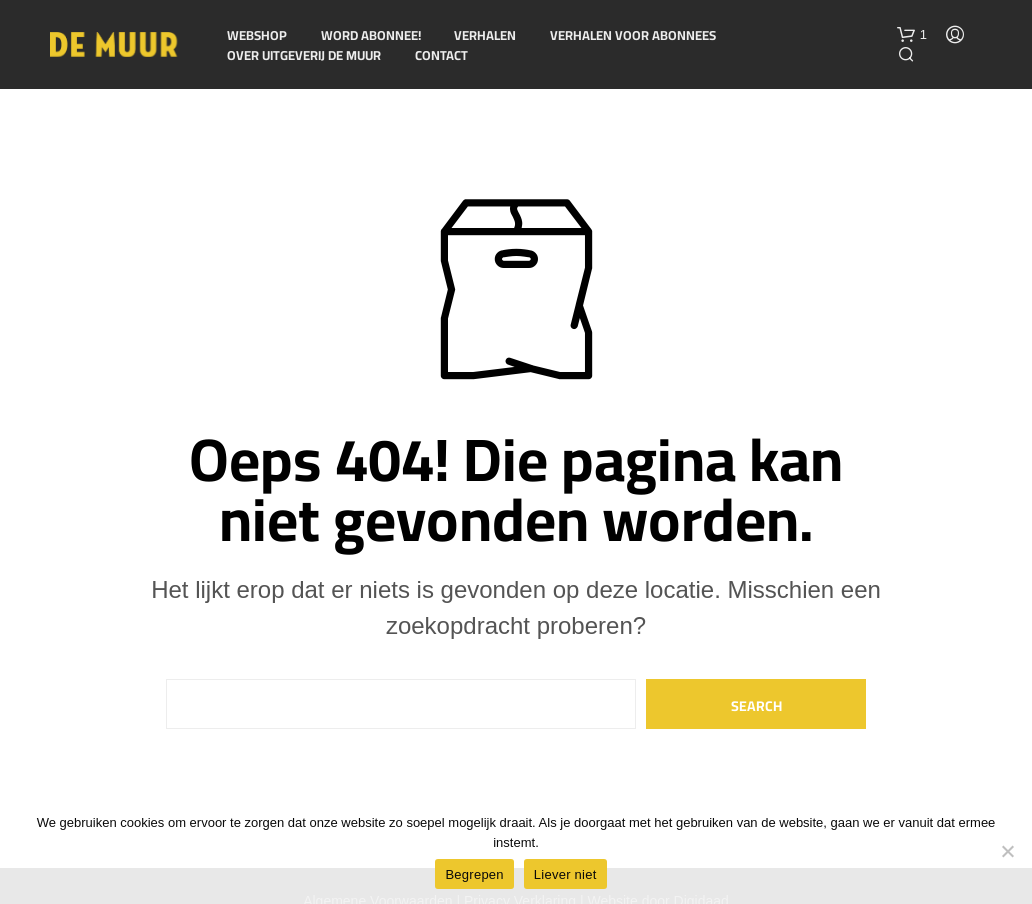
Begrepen (474, 874)
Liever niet (565, 874)
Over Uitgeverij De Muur (304, 56)
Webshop (257, 36)
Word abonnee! (371, 36)
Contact (441, 56)
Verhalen (485, 36)
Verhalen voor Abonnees (633, 36)
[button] (912, 35)
